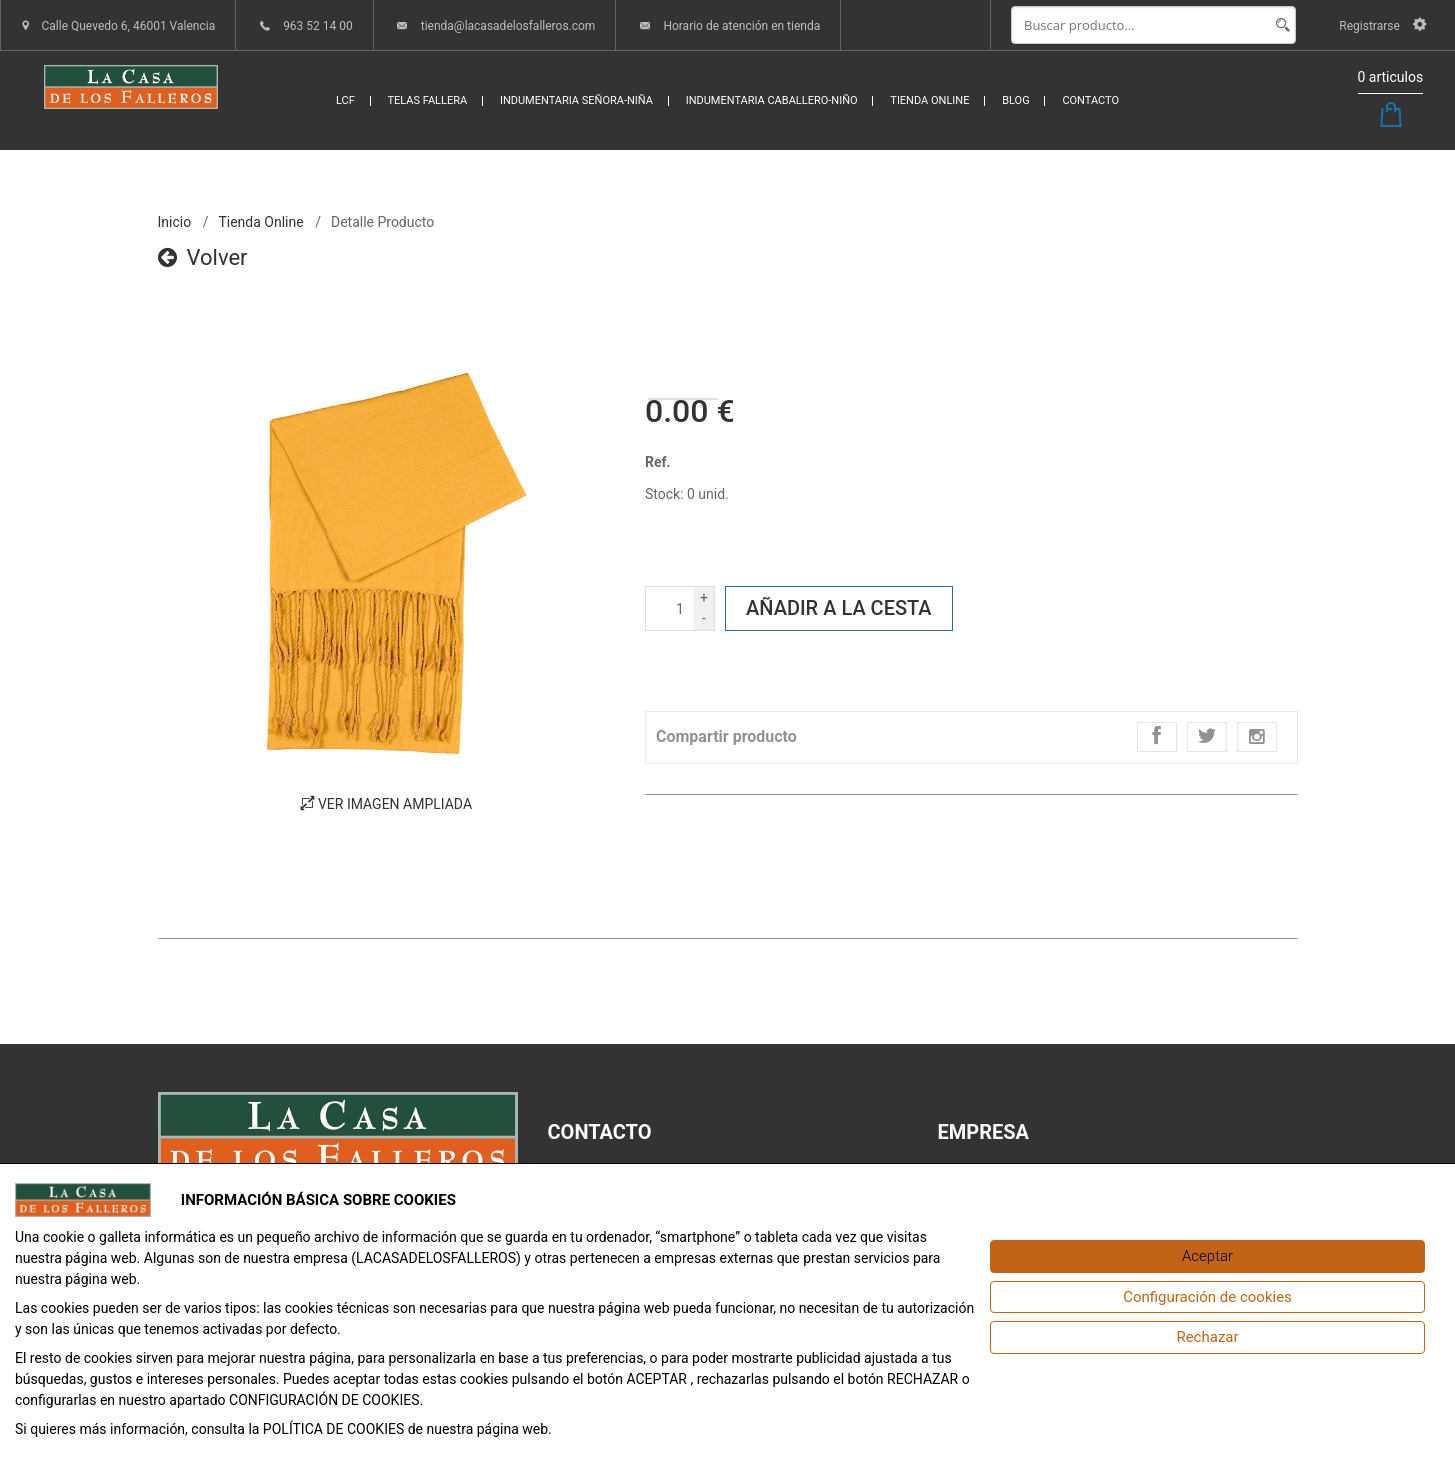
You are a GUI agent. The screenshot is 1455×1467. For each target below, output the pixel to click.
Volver (203, 257)
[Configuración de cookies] (1207, 1297)
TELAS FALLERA (428, 100)
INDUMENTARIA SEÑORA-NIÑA (576, 100)
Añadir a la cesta (839, 608)
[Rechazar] (1207, 1337)
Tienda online (260, 222)
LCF (345, 100)
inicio (175, 222)
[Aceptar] (1207, 1256)
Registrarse (1382, 26)
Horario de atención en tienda (741, 26)
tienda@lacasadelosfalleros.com (508, 26)
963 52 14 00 (318, 26)
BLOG (1016, 100)
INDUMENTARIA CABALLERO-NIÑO (772, 100)
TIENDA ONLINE (929, 100)
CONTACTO (1090, 100)
